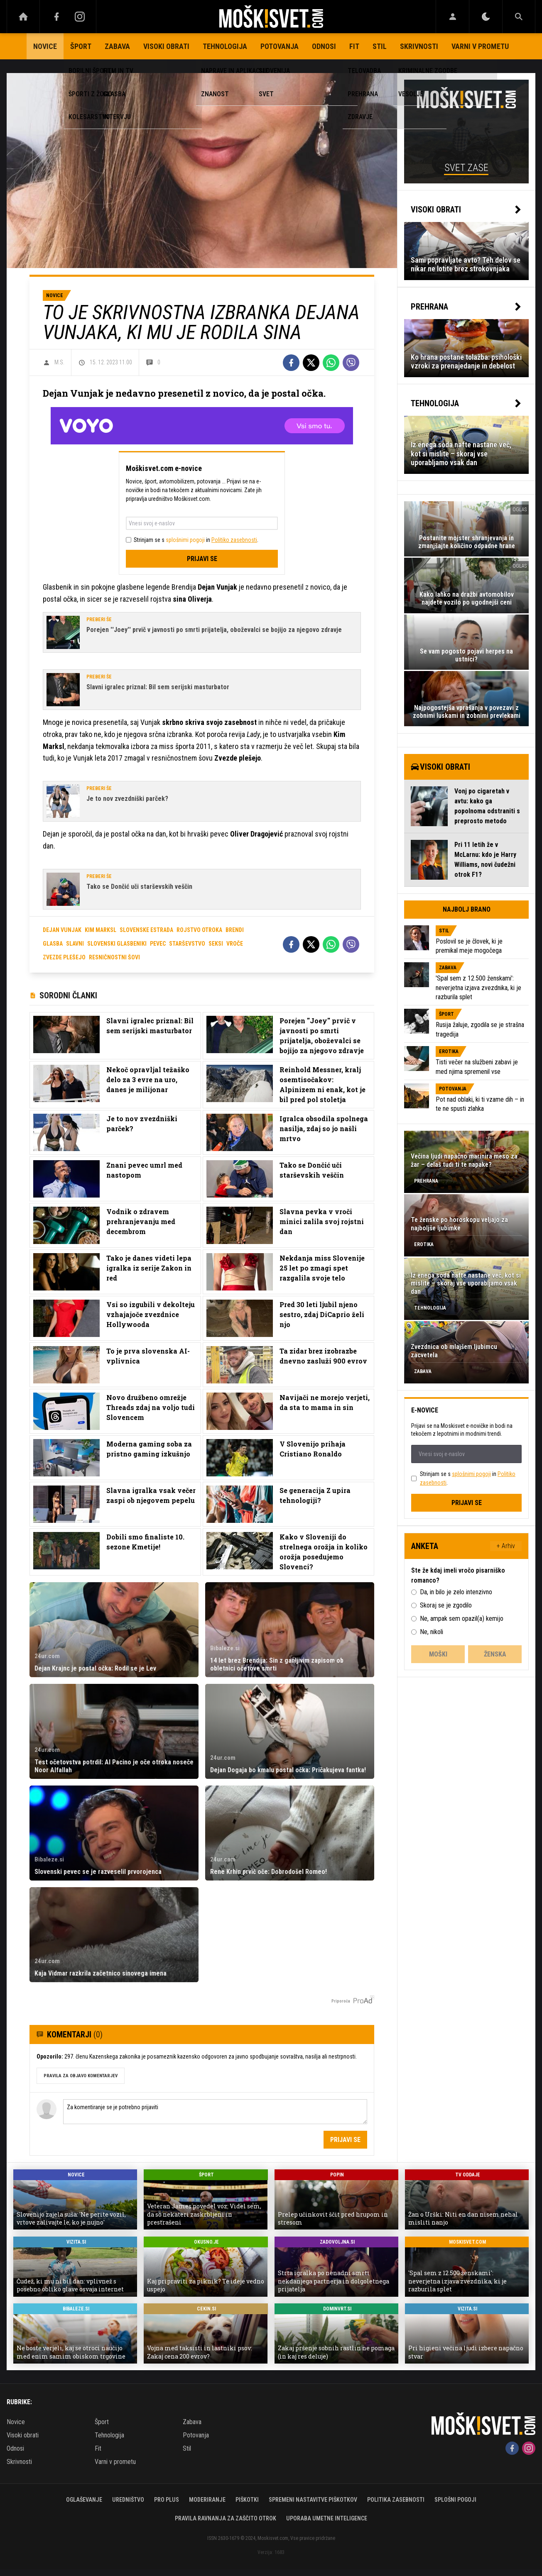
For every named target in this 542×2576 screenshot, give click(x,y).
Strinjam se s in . (196, 540)
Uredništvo (128, 2499)
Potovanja (279, 46)
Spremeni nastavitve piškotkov (313, 2499)
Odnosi (324, 46)
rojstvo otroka (199, 930)
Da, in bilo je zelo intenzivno (456, 1592)
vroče (234, 943)
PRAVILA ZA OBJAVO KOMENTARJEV (81, 2075)
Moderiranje (207, 2499)
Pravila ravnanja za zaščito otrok (225, 2518)
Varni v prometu (480, 46)
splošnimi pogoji (185, 540)
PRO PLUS (166, 2499)
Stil (380, 46)
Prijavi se (202, 559)
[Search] (519, 16)
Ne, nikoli (431, 1632)
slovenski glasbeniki (117, 943)
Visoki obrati (166, 46)
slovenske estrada (146, 930)
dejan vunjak (62, 930)
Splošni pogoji (455, 2499)
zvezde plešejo (64, 957)
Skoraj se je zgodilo (446, 1605)
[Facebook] (56, 16)
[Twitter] (311, 362)
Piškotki (247, 2499)
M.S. (59, 362)
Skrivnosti (419, 46)
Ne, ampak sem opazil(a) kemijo (461, 1618)
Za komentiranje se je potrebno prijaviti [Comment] (215, 2111)
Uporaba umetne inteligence (326, 2518)
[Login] (452, 16)
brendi (235, 930)
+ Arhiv (506, 1546)
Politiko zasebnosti (234, 540)
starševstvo (187, 943)
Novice (45, 46)
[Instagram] (79, 16)
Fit (354, 46)
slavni (75, 943)
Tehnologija (225, 46)
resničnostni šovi (114, 957)
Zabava (117, 46)
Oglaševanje (84, 2499)
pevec (158, 943)
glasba (53, 943)
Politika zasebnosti (395, 2499)
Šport (80, 46)
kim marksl (100, 930)
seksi (215, 943)
